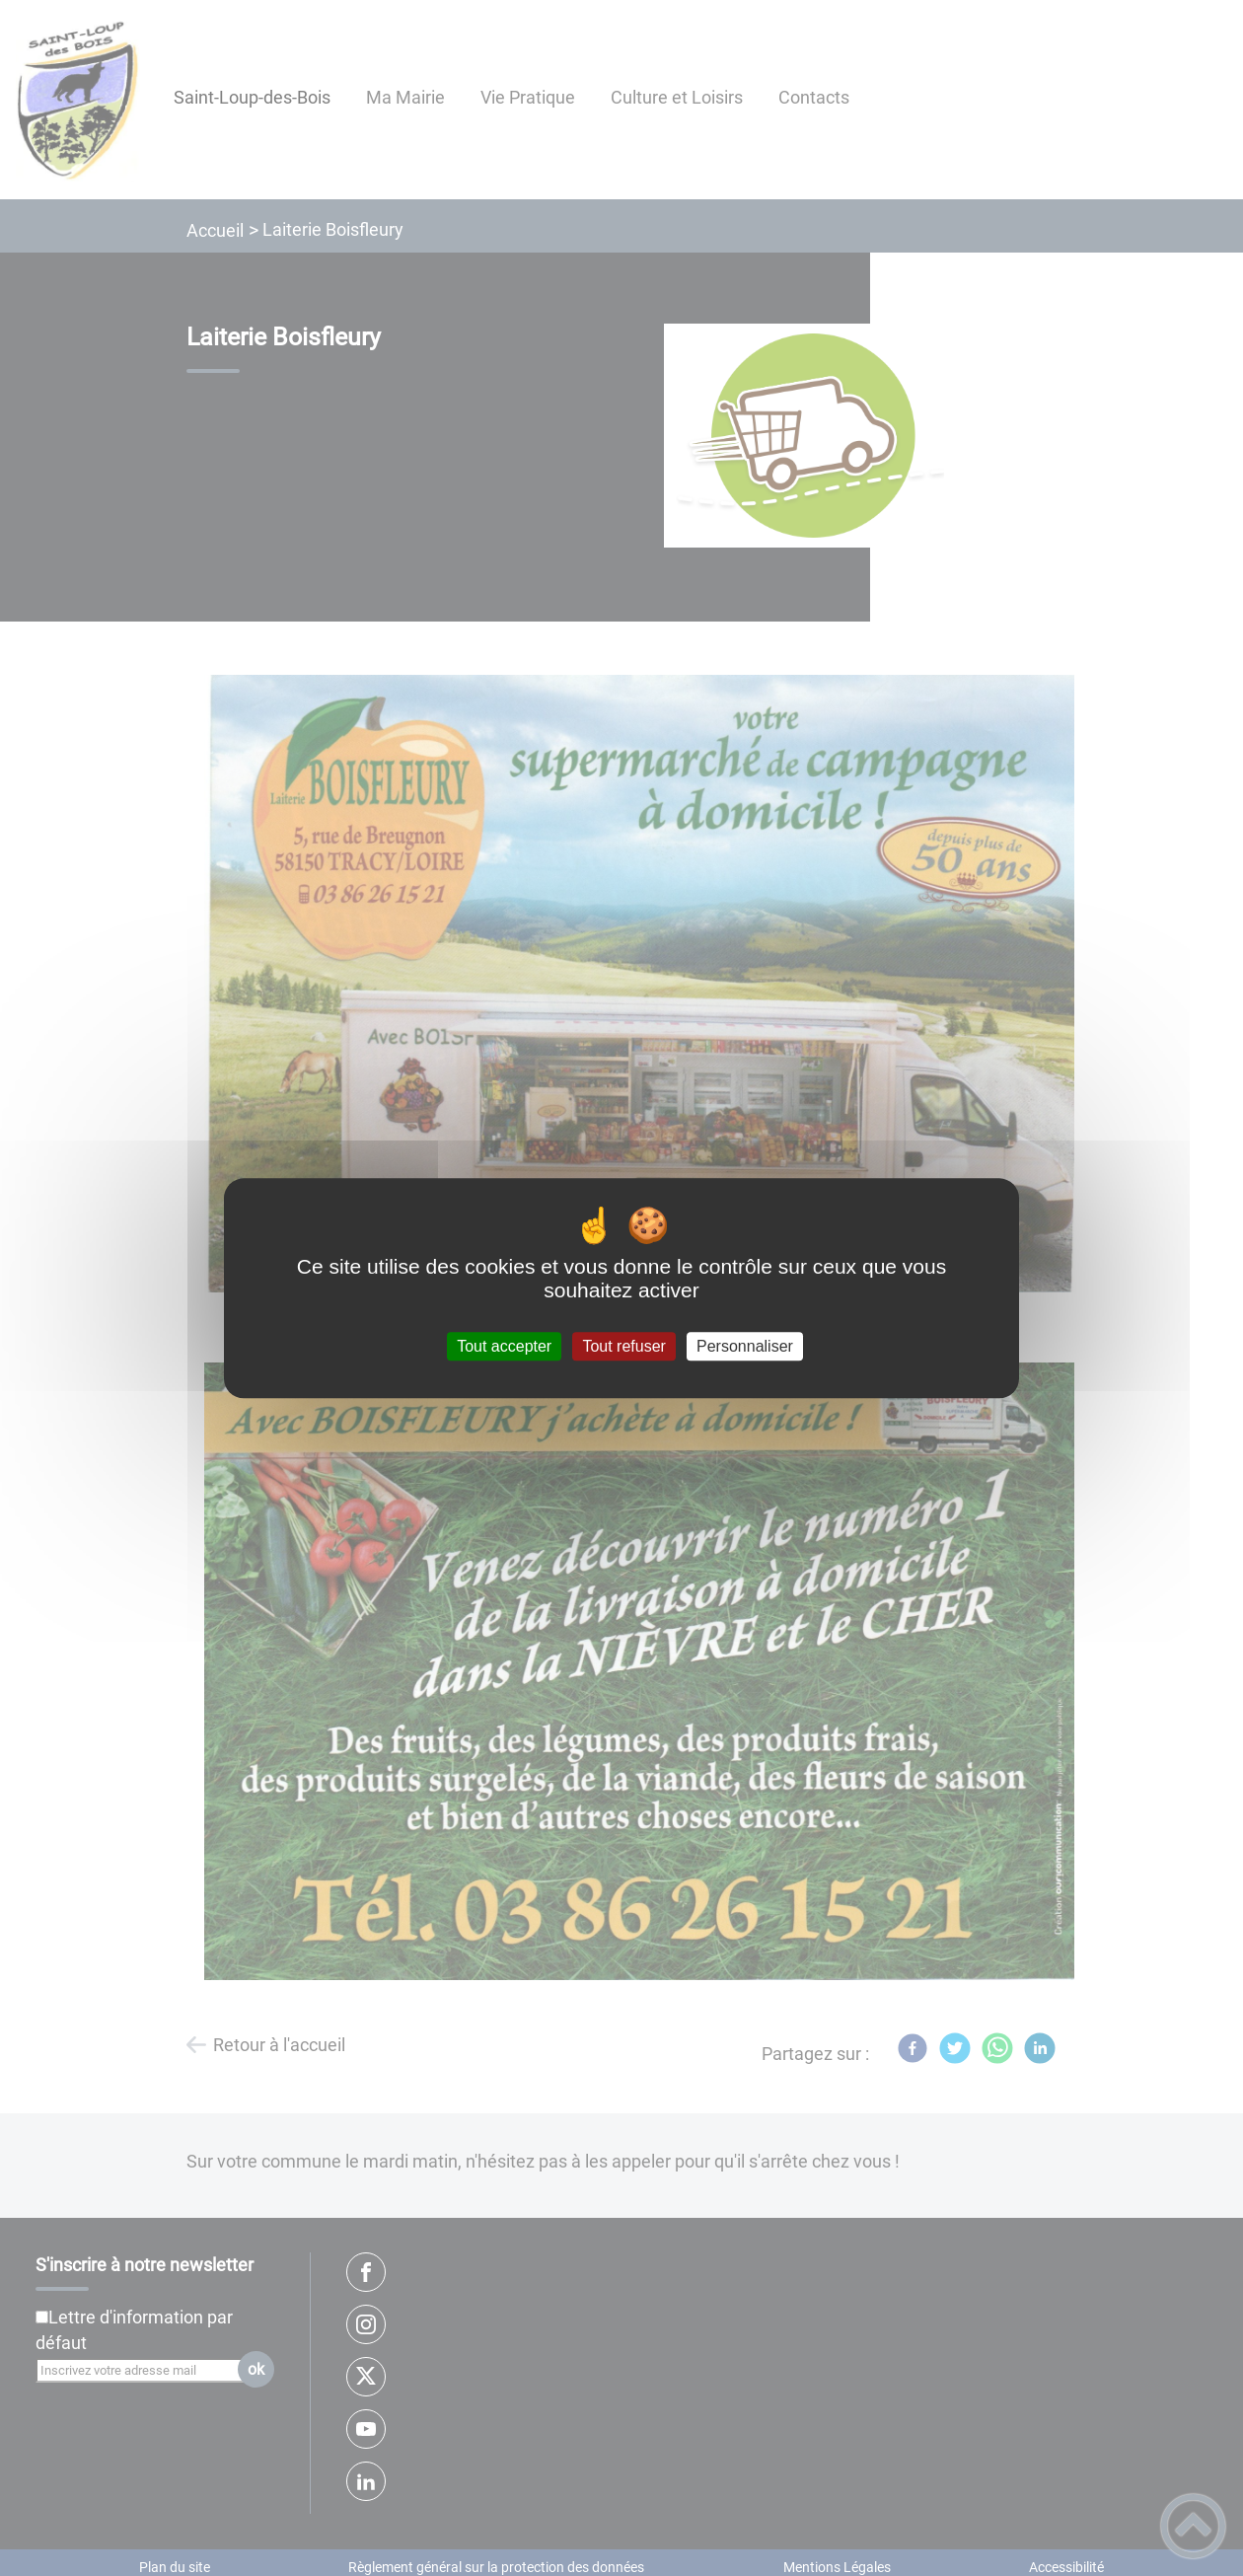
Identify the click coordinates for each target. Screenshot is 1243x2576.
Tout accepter (504, 1346)
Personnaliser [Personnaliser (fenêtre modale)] (744, 1346)
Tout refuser (623, 1346)
